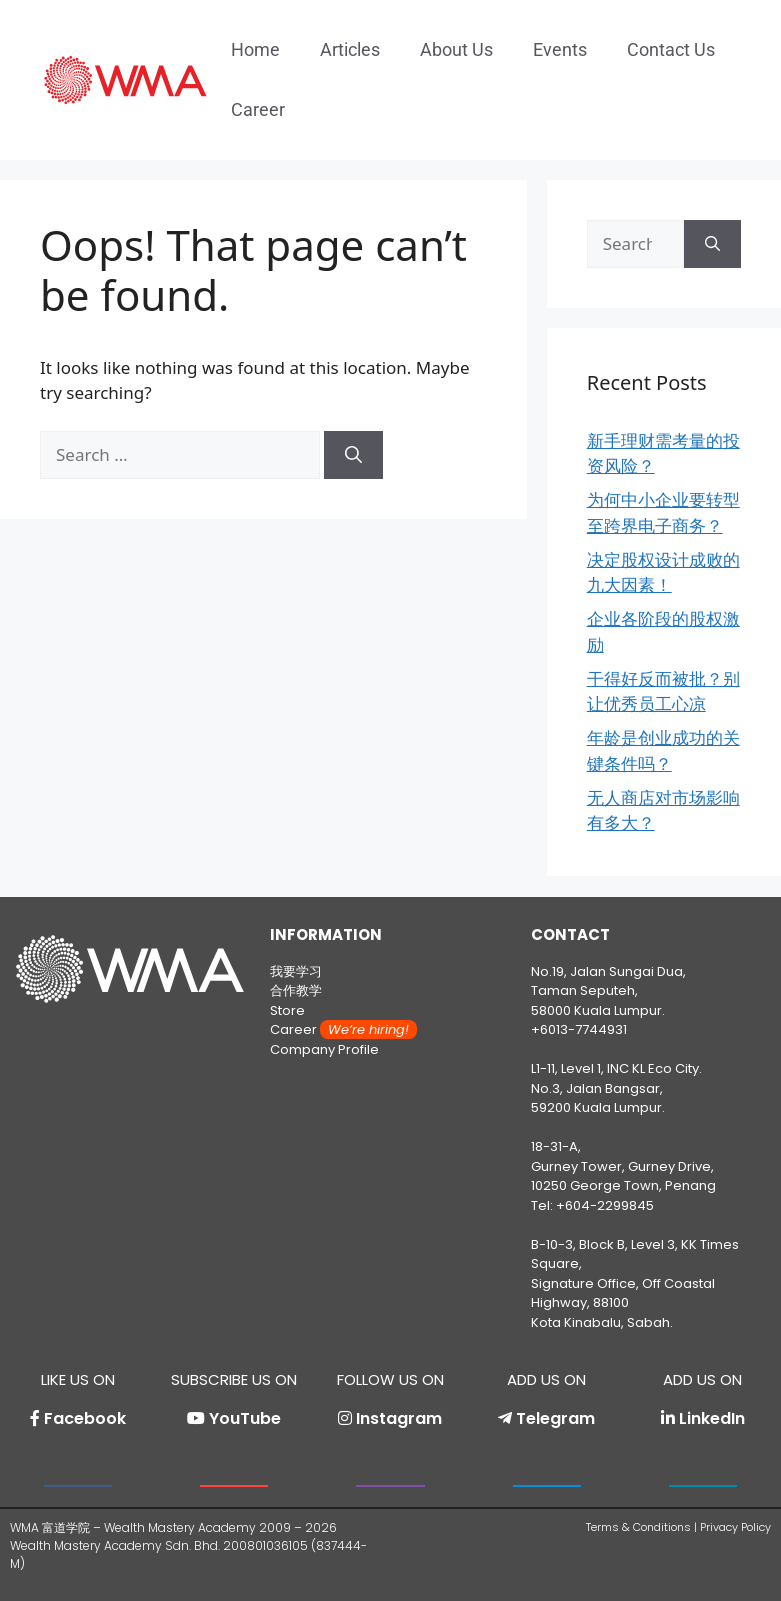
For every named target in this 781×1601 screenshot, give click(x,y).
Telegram (555, 1418)
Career (258, 109)
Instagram (399, 1418)
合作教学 (296, 990)
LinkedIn (712, 1418)
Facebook (85, 1418)
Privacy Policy (735, 1527)
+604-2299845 (605, 1205)
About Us (456, 49)
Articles (350, 49)
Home (255, 49)
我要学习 (296, 971)
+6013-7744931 (579, 1029)
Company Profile (324, 1049)
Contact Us (671, 49)
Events (560, 49)
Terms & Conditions (638, 1527)
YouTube (245, 1418)
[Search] (353, 455)
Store (287, 1010)
